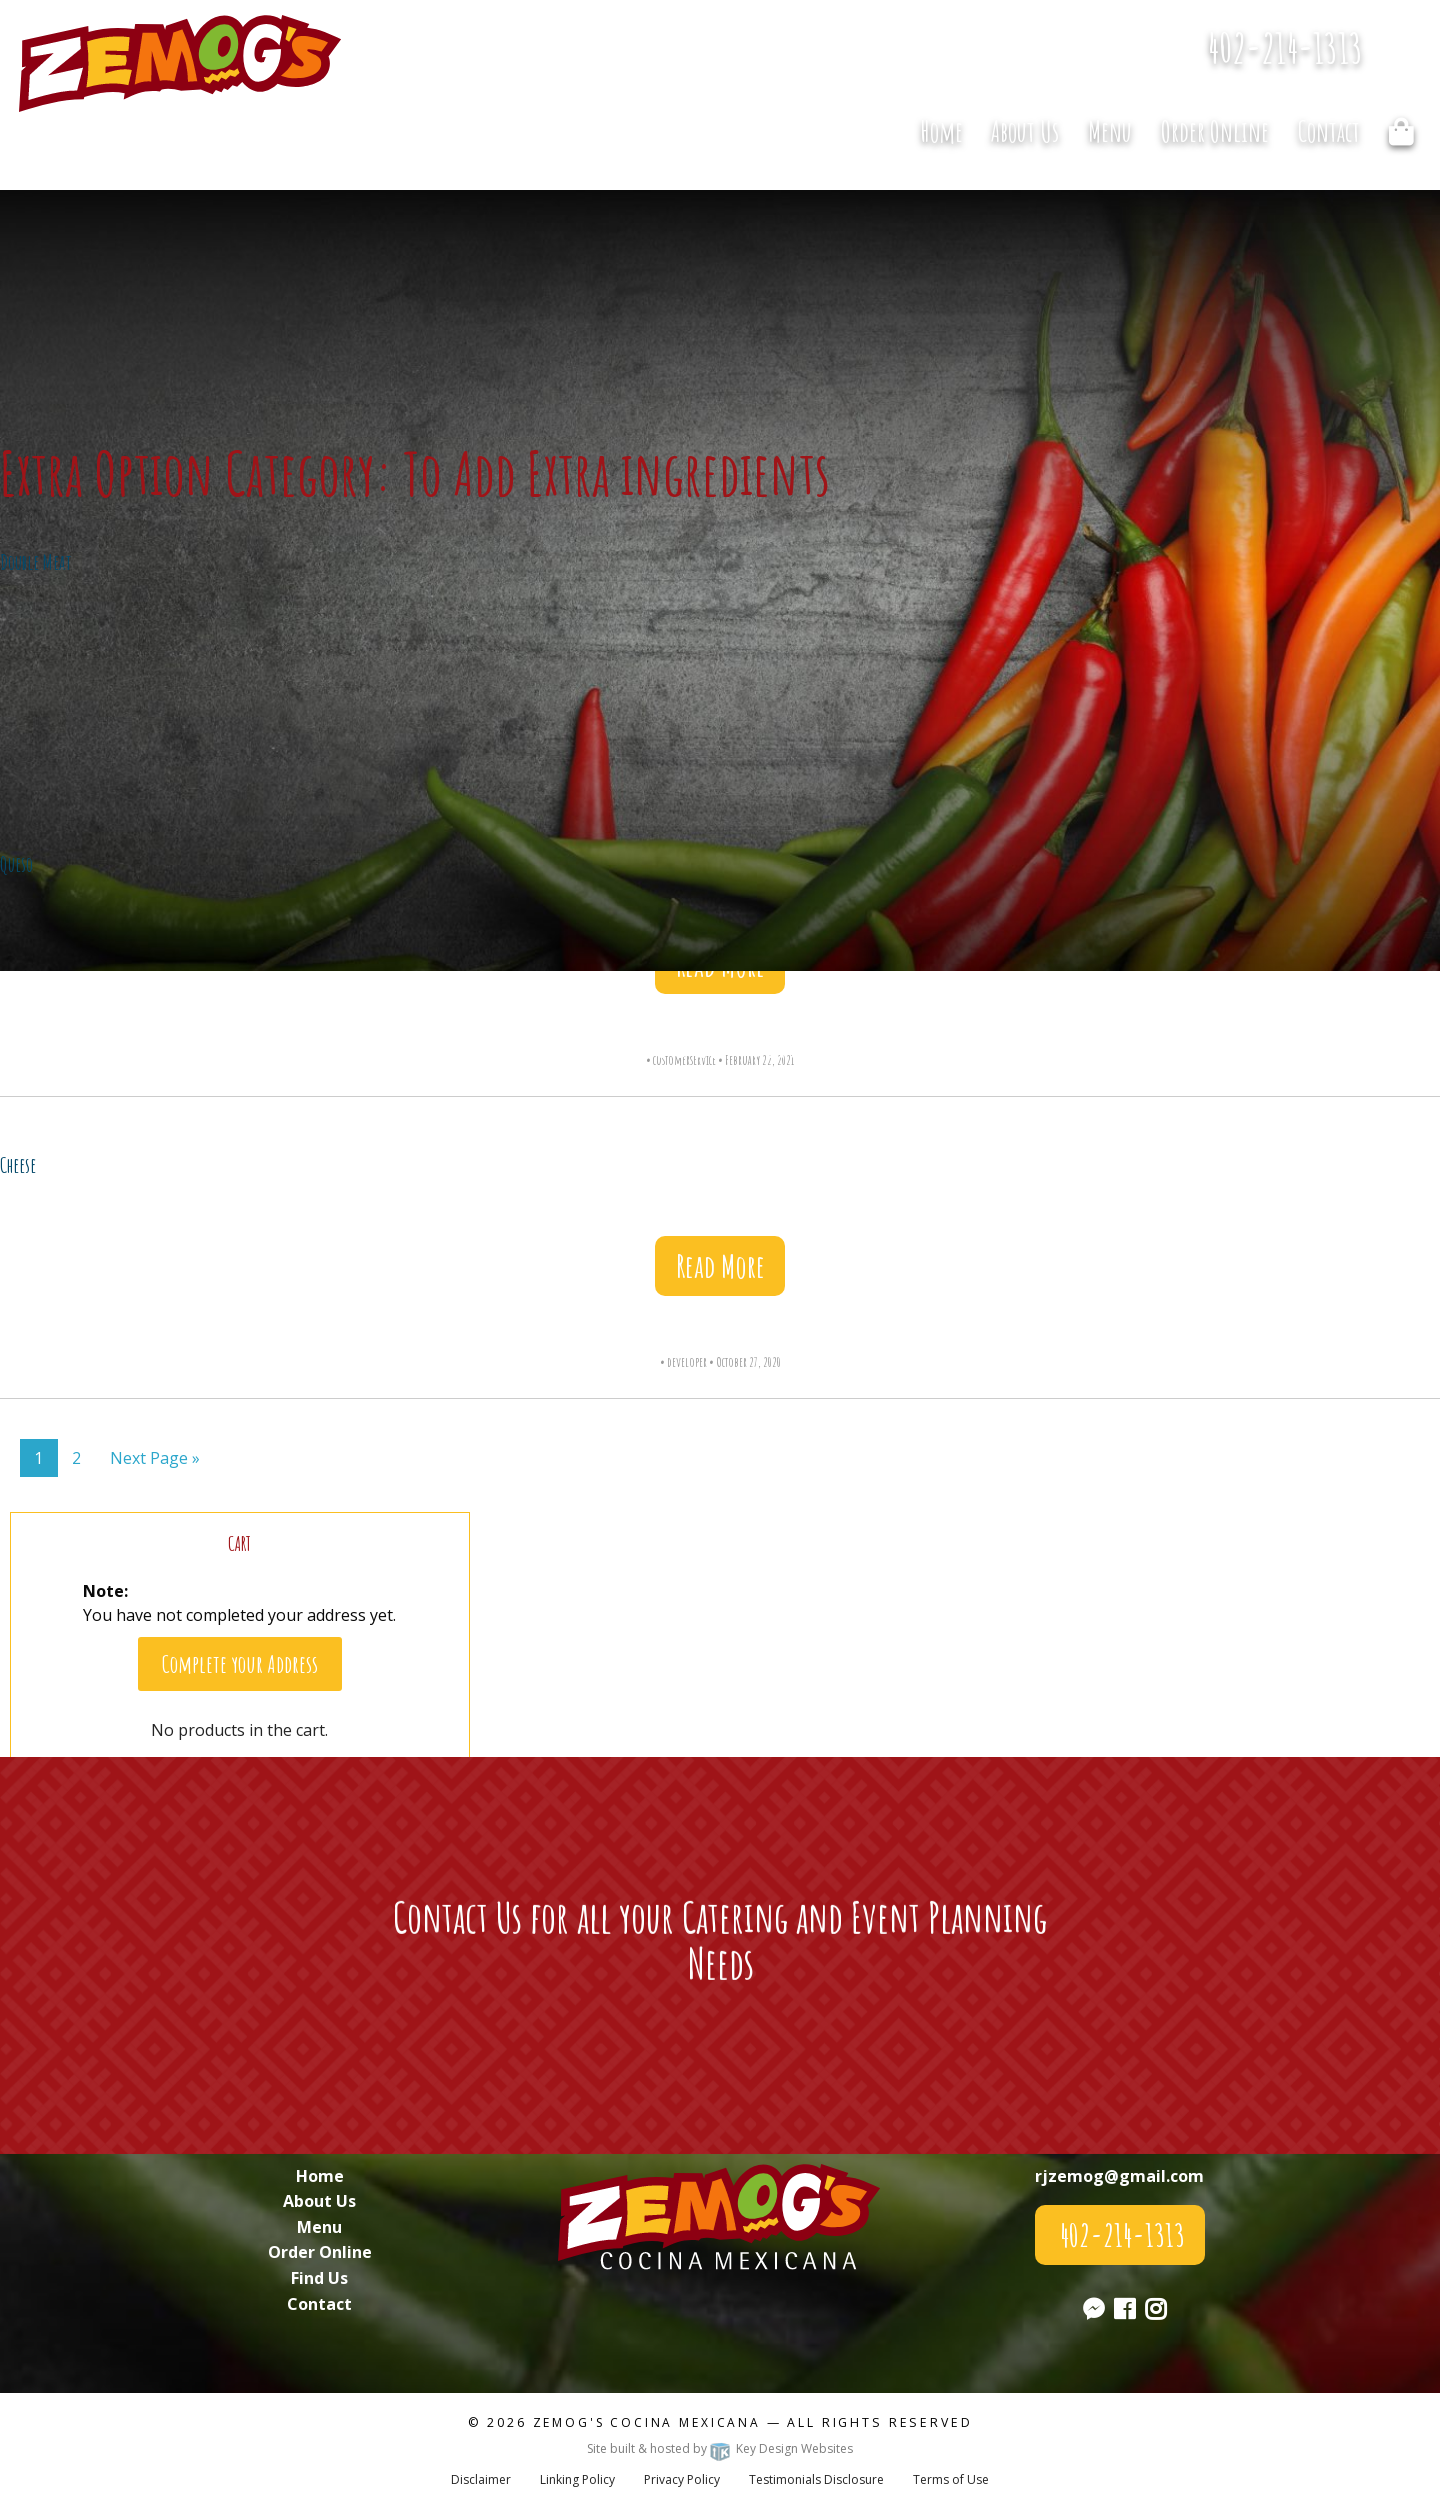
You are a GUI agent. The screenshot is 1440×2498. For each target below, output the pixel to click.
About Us (1025, 131)
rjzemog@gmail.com (1119, 2176)
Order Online (1215, 131)
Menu (1110, 131)
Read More (720, 1265)
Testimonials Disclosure (816, 2479)
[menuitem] (941, 131)
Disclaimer (481, 2479)
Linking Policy (577, 2479)
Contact (1329, 131)
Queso (16, 864)
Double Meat (35, 562)
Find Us (319, 2278)
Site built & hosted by (720, 2448)
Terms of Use (951, 2479)
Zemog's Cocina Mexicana (647, 2422)
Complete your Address (240, 1664)
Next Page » (155, 1458)
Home (941, 131)
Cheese (18, 1165)
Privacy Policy (682, 2479)
